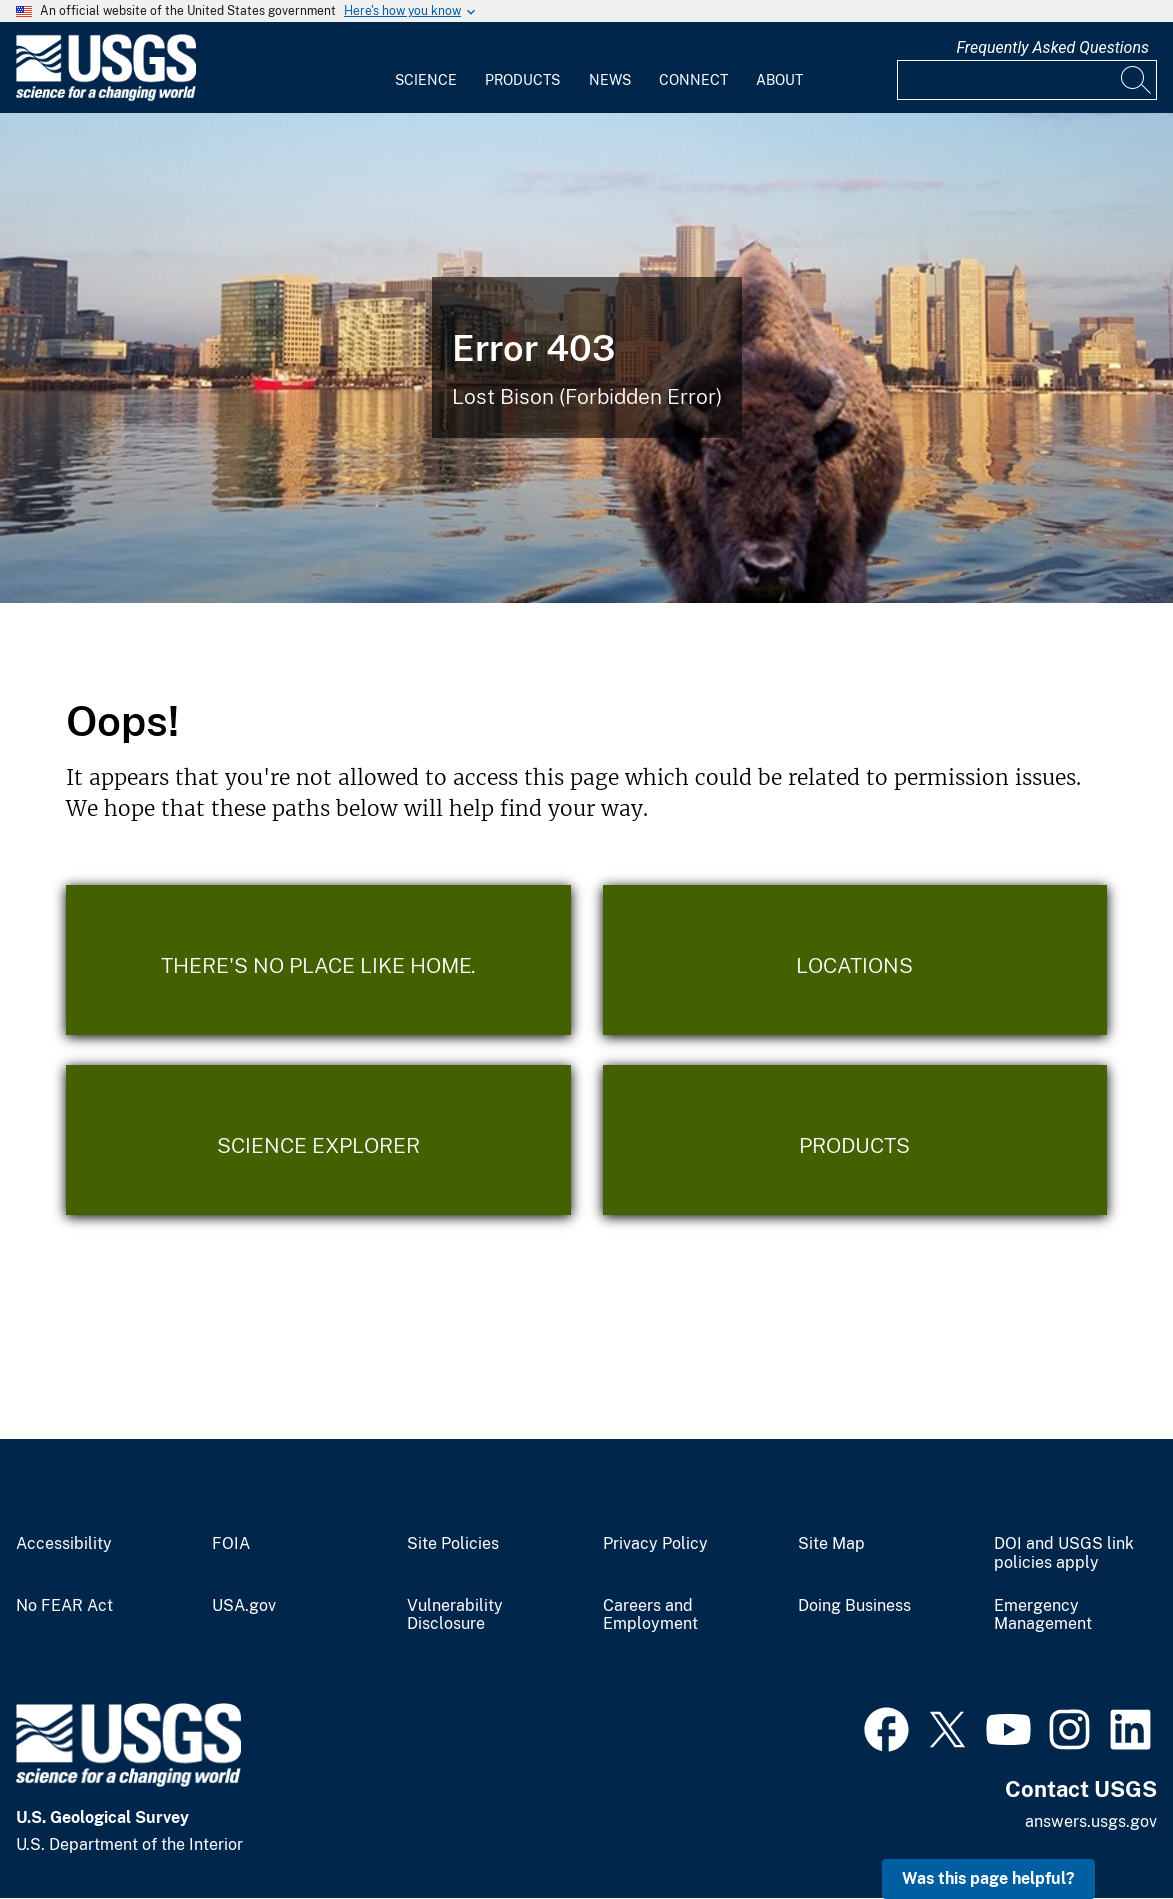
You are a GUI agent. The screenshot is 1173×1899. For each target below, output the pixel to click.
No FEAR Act (64, 1606)
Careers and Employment (650, 1615)
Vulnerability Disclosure (455, 1615)
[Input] (1027, 80)
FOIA (231, 1544)
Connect (693, 80)
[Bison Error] (586, 358)
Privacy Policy (655, 1544)
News (610, 80)
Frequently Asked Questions (1052, 47)
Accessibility (64, 1544)
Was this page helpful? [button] (988, 1878)
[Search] (1137, 80)
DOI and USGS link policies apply (1064, 1553)
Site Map (831, 1544)
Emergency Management (1043, 1615)
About (779, 80)
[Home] (106, 96)
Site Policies (453, 1544)
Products (522, 80)
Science (426, 80)
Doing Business (854, 1606)
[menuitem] (426, 68)
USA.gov (244, 1606)
